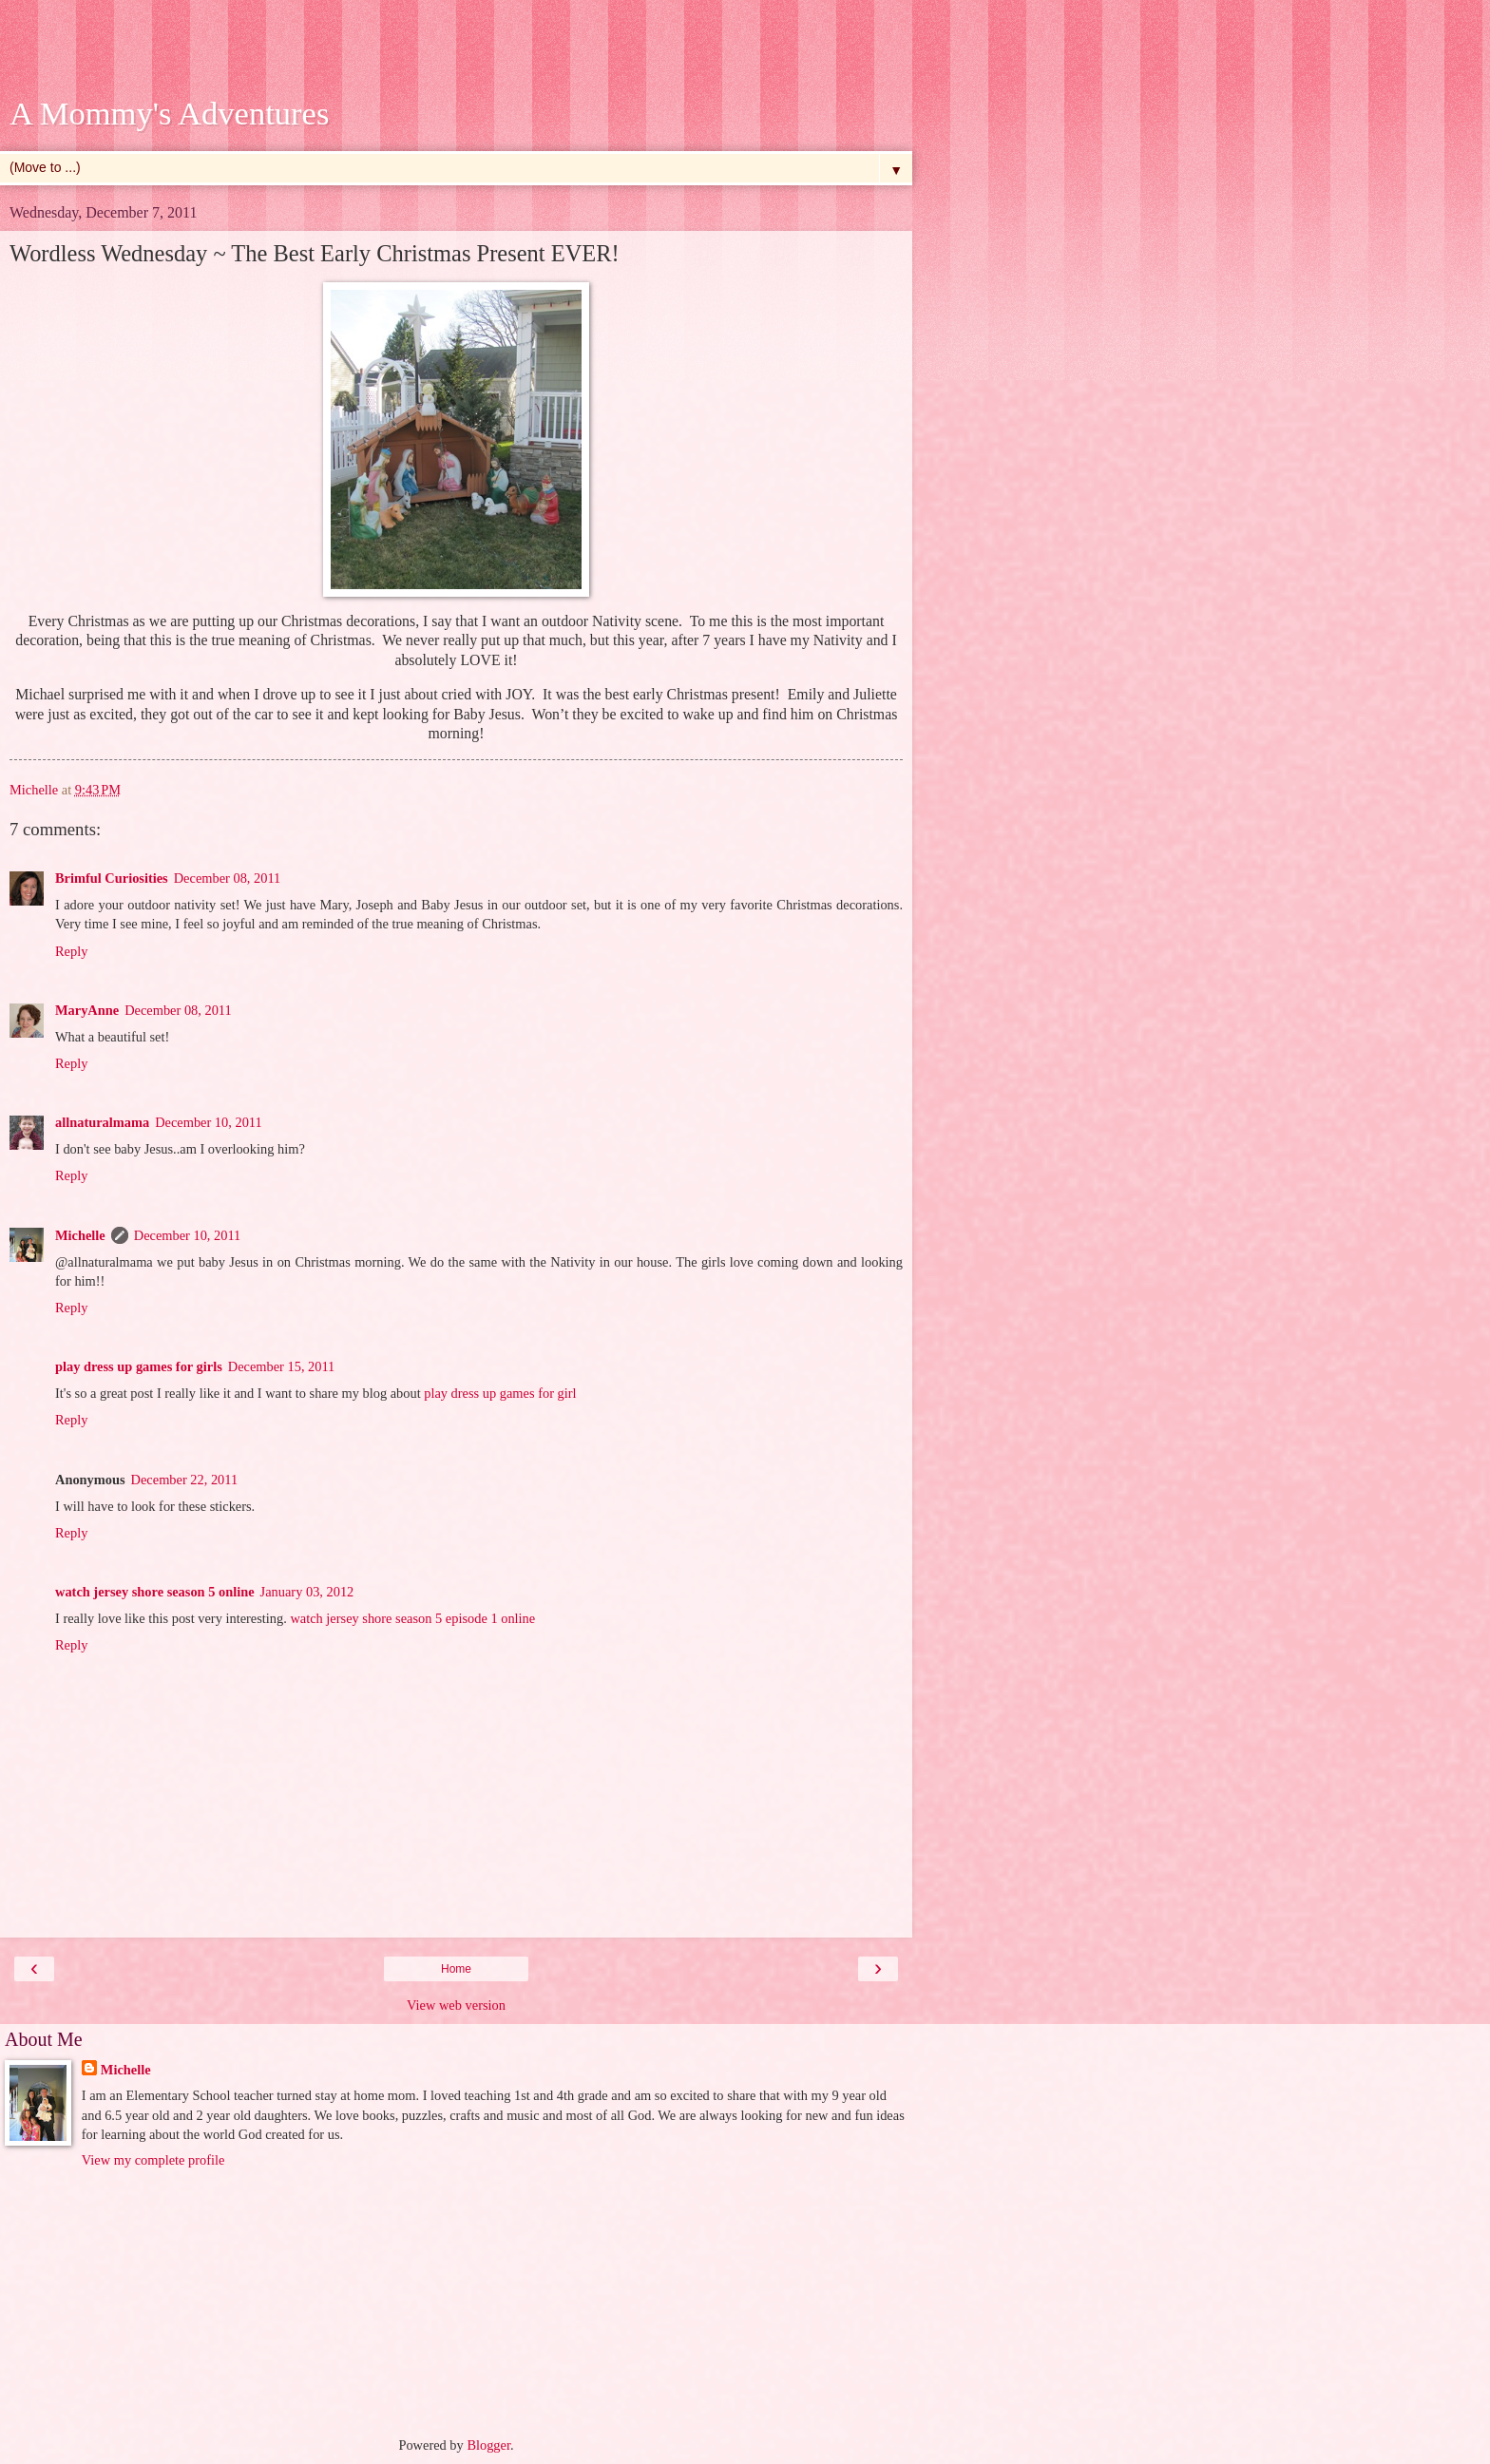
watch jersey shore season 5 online (155, 1591)
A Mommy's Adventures (169, 113)
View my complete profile (153, 2160)
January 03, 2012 (307, 1591)
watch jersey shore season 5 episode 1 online (412, 1618)
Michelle (80, 1235)
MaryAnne (87, 1010)
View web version (456, 2005)
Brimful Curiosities (111, 878)
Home (456, 1969)
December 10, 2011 (208, 1122)
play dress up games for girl (500, 1393)
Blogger (488, 2445)
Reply (71, 951)
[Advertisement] (456, 52)
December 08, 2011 (227, 878)
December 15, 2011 (281, 1366)
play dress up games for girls (138, 1366)
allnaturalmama (102, 1122)
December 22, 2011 (185, 1479)
